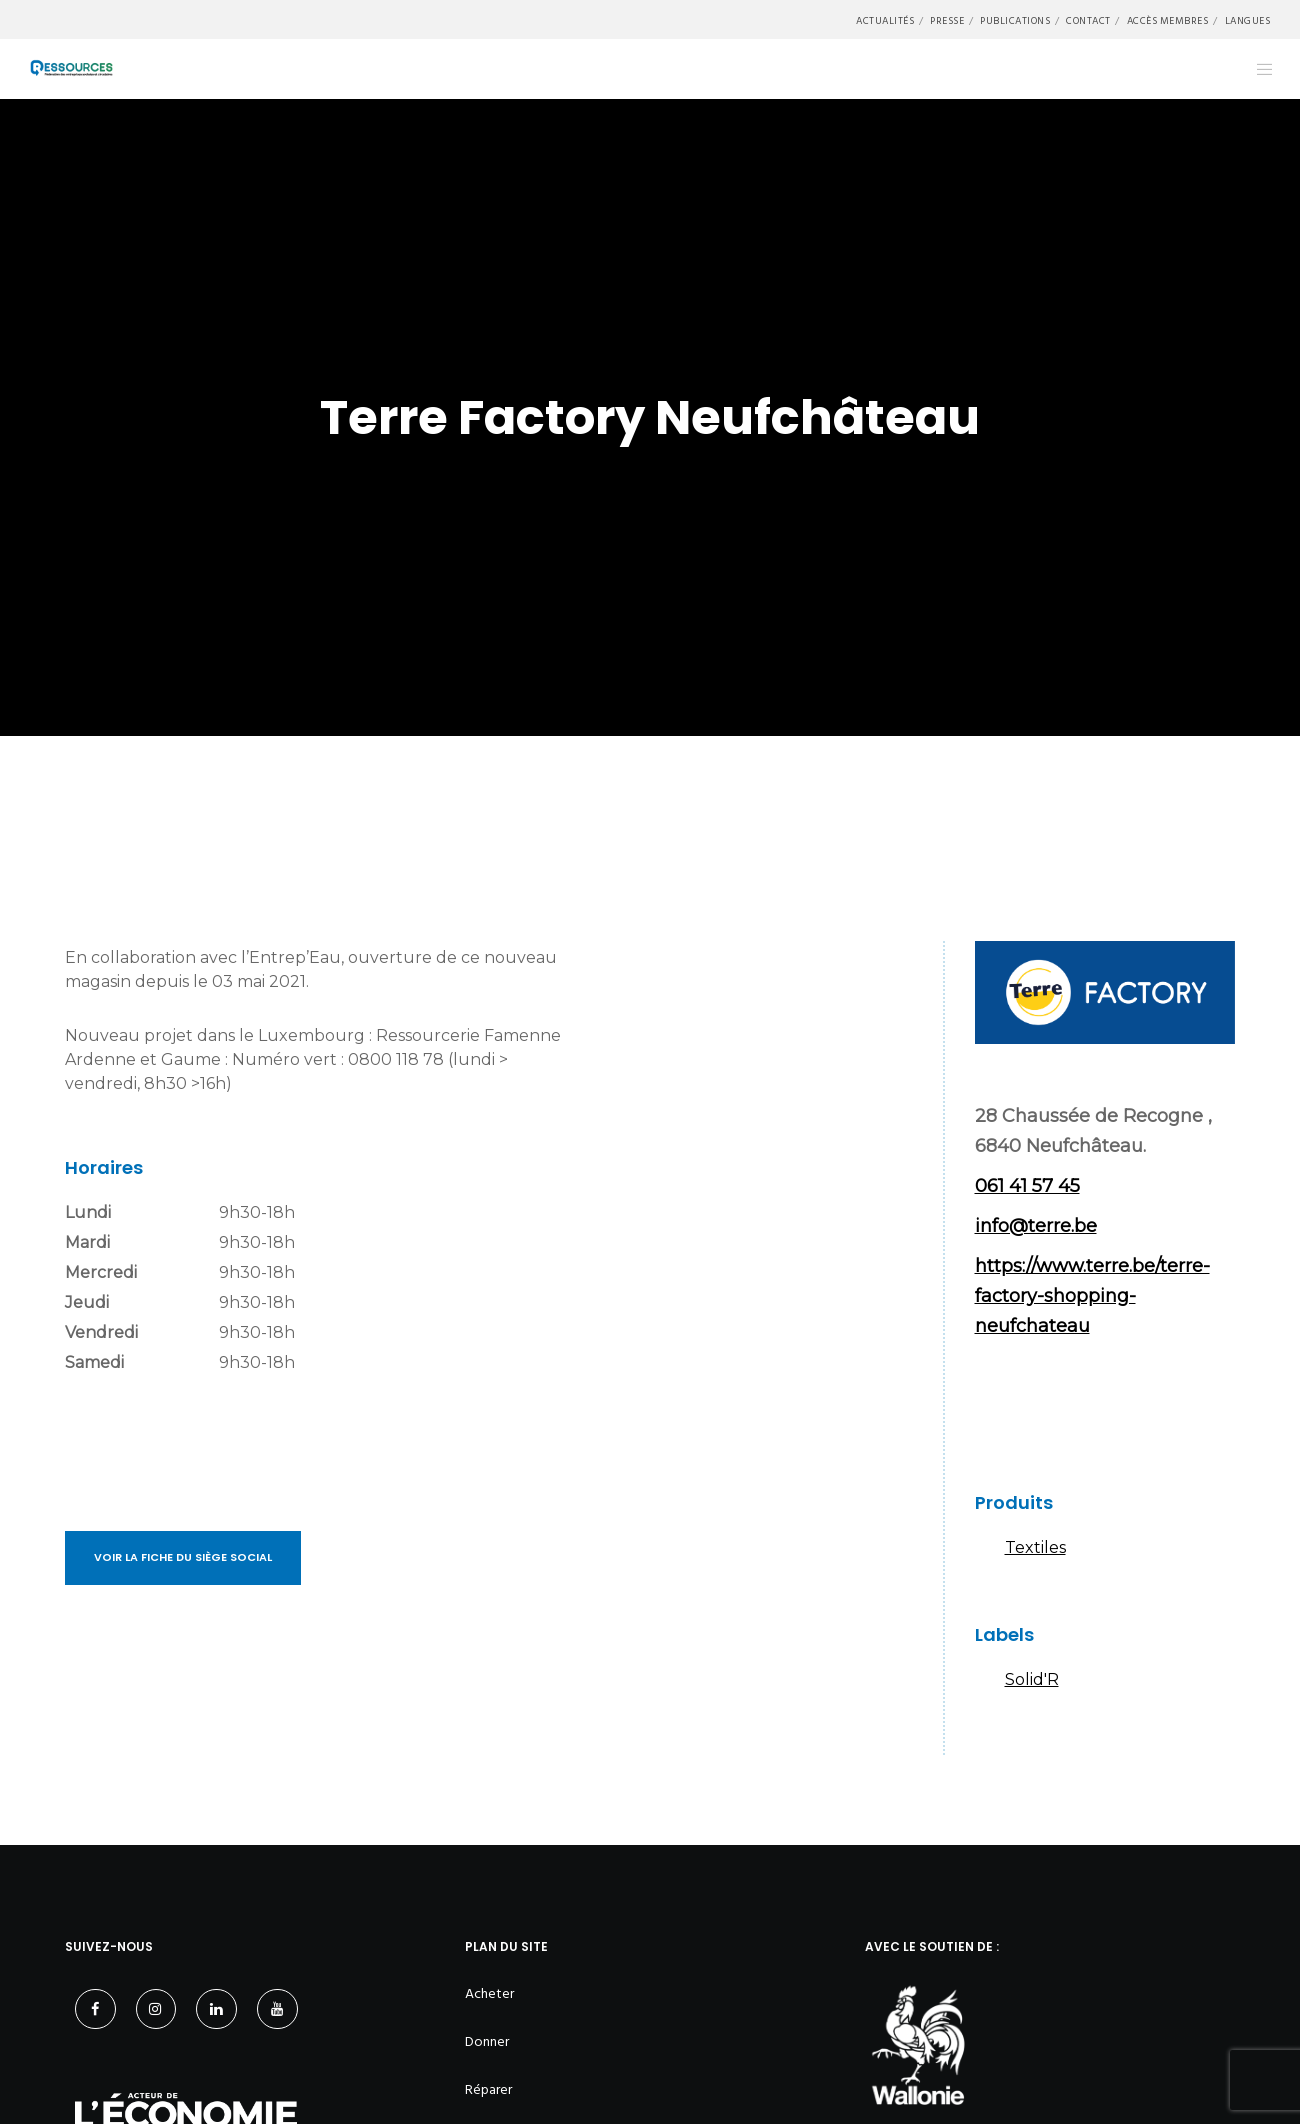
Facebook (1000, 1411)
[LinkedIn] (216, 2009)
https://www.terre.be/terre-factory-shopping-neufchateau (1092, 1296)
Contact (1088, 21)
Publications (1015, 21)
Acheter (489, 1993)
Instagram (1060, 1411)
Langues (1248, 21)
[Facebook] (95, 2009)
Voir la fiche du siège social (183, 1557)
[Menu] (1252, 69)
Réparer (488, 2089)
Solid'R (1032, 1679)
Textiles (1035, 1547)
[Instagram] (156, 2009)
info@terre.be (1036, 1226)
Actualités (885, 21)
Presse (947, 21)
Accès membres (1168, 21)
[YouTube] (277, 2009)
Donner (487, 2041)
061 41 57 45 (1027, 1186)
